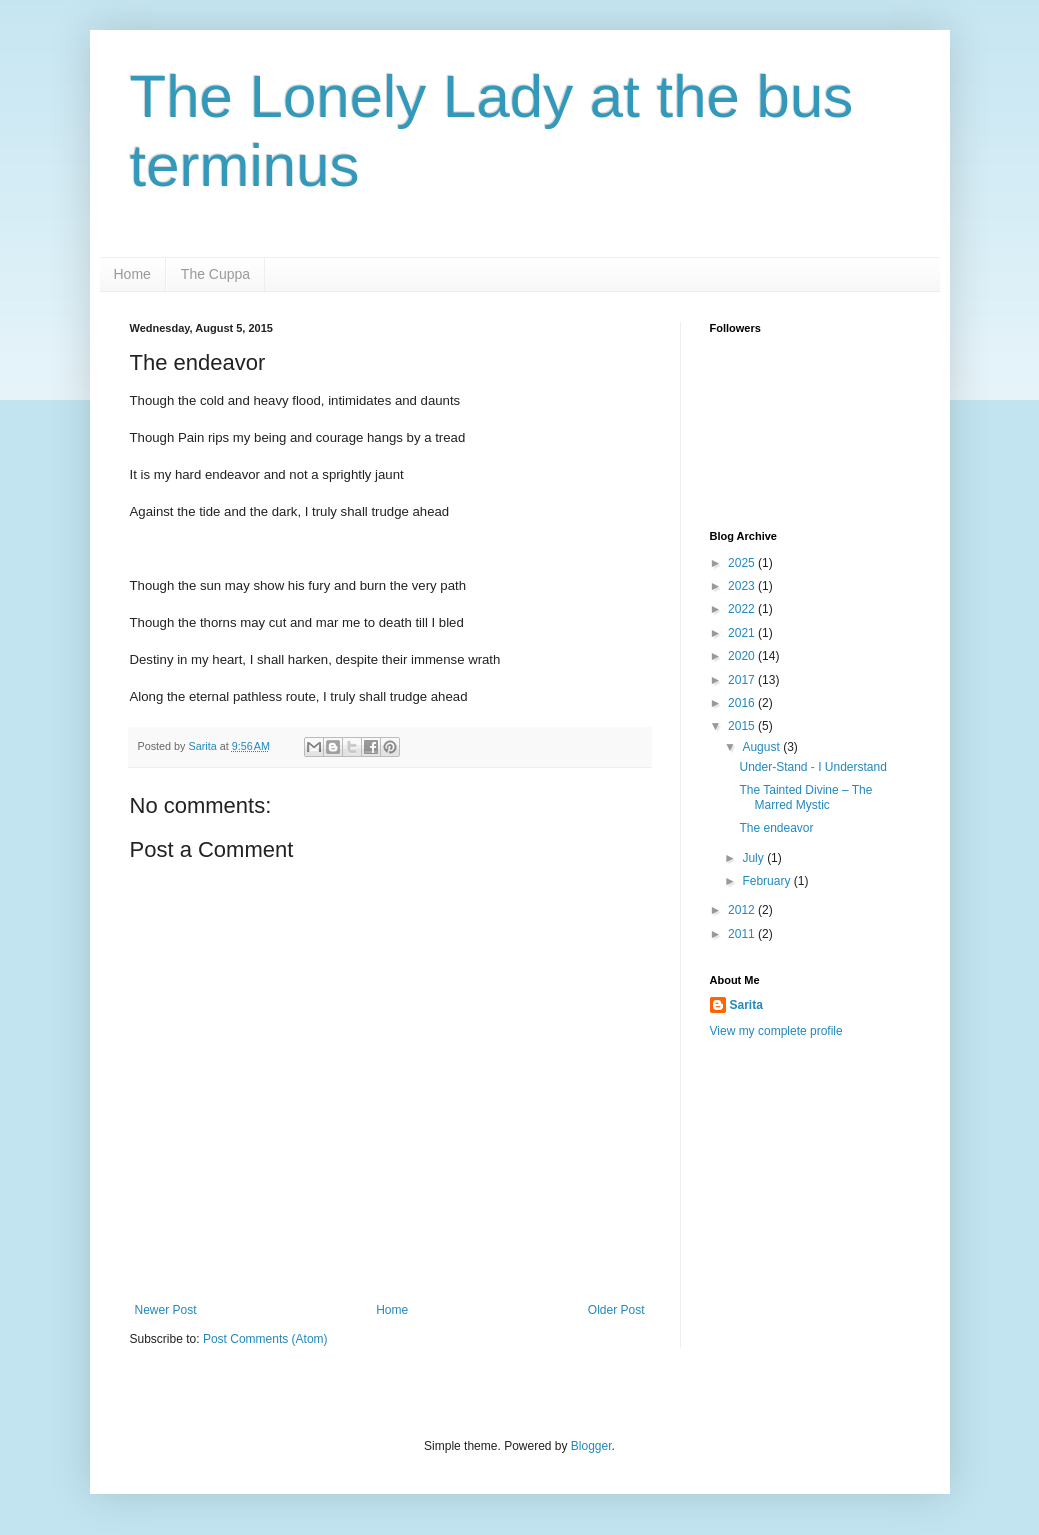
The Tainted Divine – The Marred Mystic (805, 797)
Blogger (591, 1446)
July (754, 858)
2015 (743, 726)
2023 (743, 586)
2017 (743, 680)
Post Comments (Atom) (265, 1339)
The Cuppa (215, 274)
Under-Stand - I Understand (812, 767)
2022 (743, 609)
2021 (743, 633)
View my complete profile (776, 1031)
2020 (743, 656)
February (767, 881)
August (762, 747)
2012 (743, 910)
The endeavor (776, 828)
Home (132, 274)
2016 (743, 703)
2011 (743, 934)
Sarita (746, 1005)
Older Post (616, 1310)
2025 (743, 563)
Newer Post (166, 1310)
